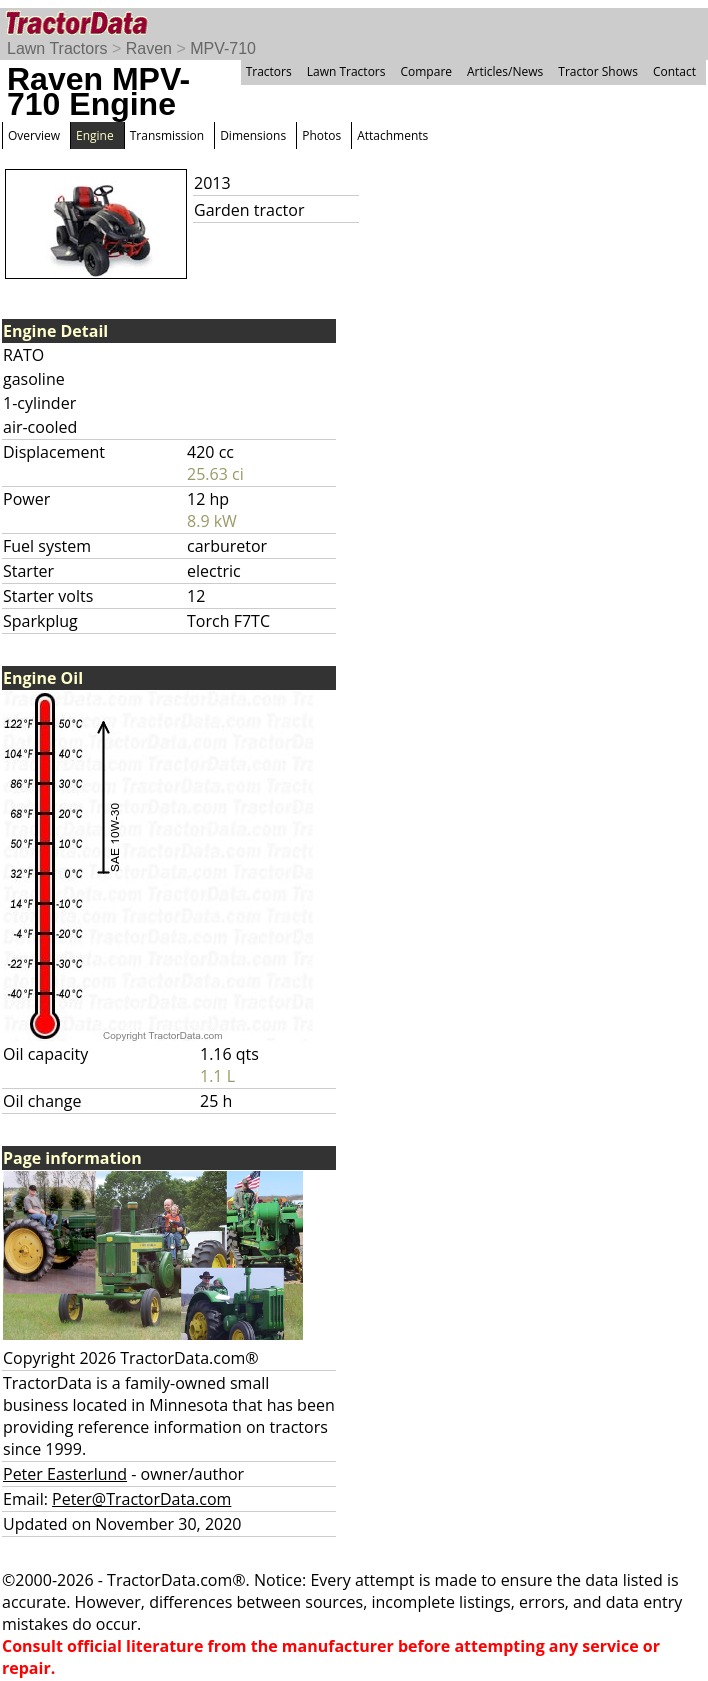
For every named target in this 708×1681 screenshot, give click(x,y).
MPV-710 (223, 48)
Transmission (167, 135)
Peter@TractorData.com (141, 1499)
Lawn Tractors (57, 48)
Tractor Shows (598, 71)
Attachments (392, 135)
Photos (321, 135)
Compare (426, 71)
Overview (34, 135)
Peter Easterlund (65, 1474)
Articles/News (505, 71)
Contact (674, 71)
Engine (95, 135)
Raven (149, 48)
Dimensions (253, 135)
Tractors (269, 71)
